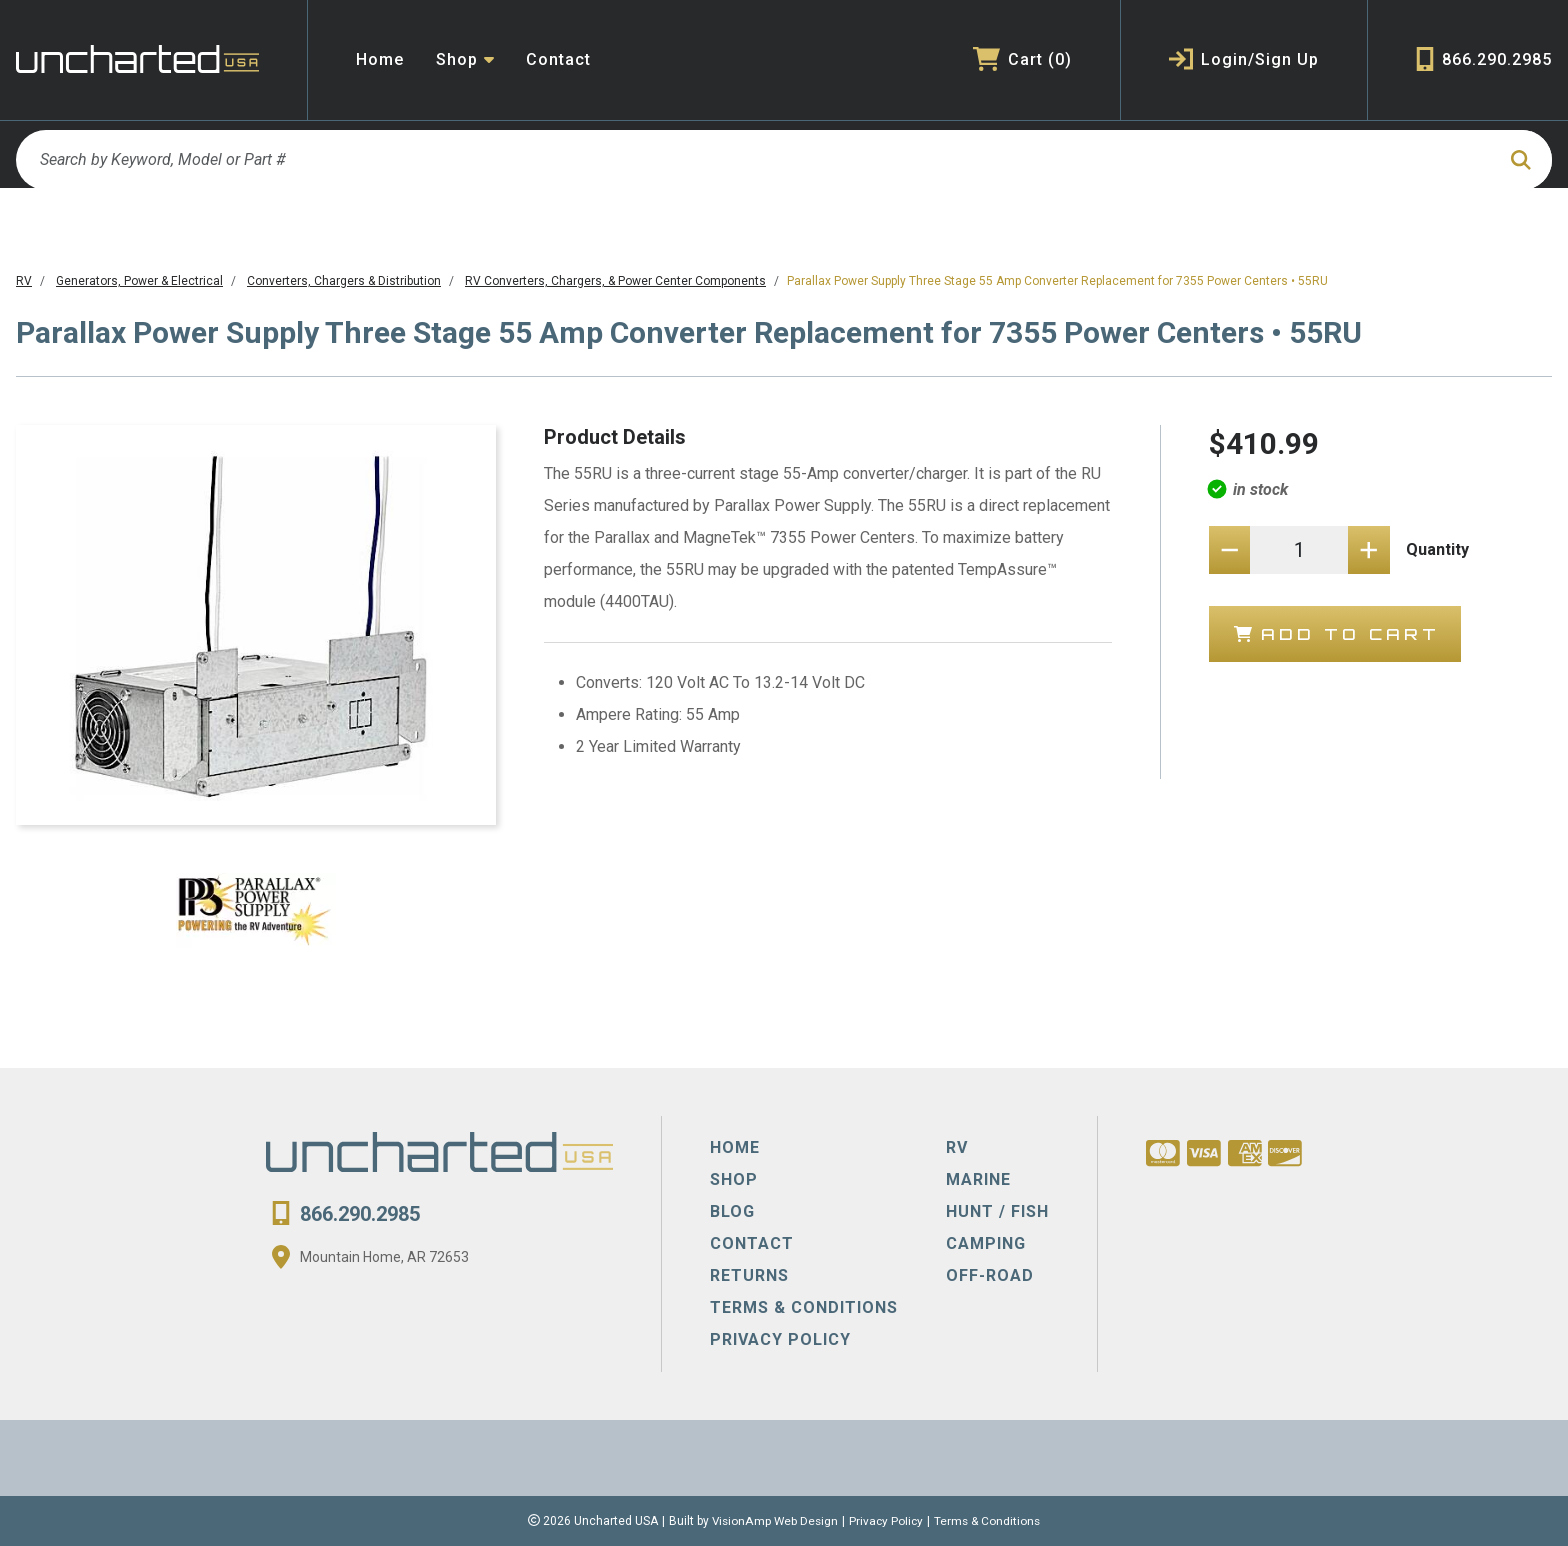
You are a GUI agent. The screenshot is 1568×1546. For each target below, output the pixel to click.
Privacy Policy (887, 1521)
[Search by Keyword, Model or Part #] (754, 160)
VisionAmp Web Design (773, 1521)
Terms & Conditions (990, 1521)
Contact (558, 59)
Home (380, 59)
